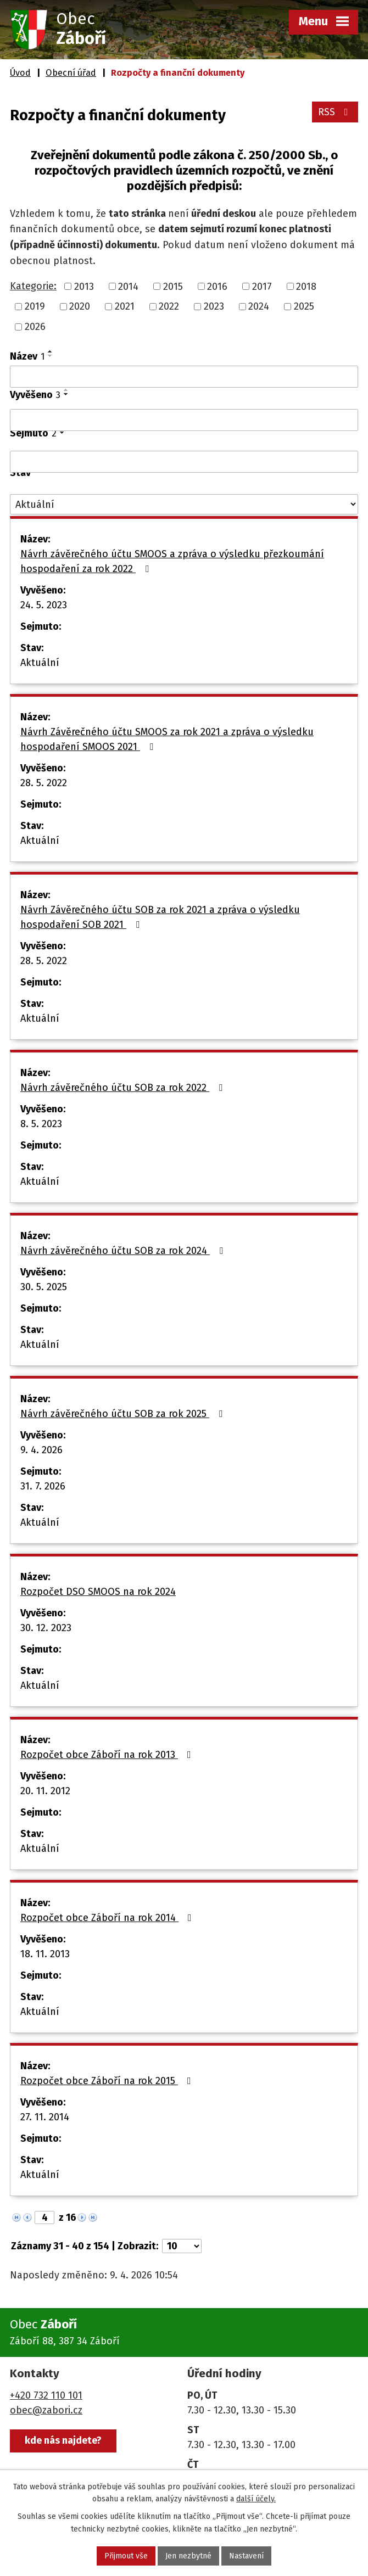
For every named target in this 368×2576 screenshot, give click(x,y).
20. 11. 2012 (45, 1791)
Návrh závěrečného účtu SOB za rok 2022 (123, 1088)
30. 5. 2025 (43, 1287)
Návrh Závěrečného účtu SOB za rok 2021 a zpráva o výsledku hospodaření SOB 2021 (160, 917)
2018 (306, 286)
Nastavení (246, 2556)
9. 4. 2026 (41, 1450)
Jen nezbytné (188, 2556)
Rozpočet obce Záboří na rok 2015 (108, 2081)
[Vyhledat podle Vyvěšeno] (184, 420)
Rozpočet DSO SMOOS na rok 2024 (98, 1592)
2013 (84, 286)
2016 (217, 286)
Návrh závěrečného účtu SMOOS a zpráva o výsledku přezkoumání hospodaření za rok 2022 (172, 561)
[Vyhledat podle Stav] (184, 504)
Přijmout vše (126, 2556)
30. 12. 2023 (45, 1628)
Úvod (20, 73)
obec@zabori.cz (46, 2410)
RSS (335, 112)
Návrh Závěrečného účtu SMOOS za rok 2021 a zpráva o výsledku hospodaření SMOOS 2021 (167, 739)
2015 (173, 286)
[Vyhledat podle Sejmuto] (184, 462)
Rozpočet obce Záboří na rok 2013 (108, 1755)
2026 (35, 327)
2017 (262, 286)
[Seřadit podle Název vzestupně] (50, 351)
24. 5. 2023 (43, 605)
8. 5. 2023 (41, 1124)
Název (27, 356)
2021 (125, 306)
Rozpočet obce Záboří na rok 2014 (108, 1918)
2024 (258, 306)
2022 (169, 306)
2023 (214, 306)
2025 (304, 306)
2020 (79, 306)
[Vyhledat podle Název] (184, 377)
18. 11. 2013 (45, 1954)
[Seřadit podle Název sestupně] (50, 356)
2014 (128, 286)
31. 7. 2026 (42, 1486)
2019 (35, 306)
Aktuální (39, 663)
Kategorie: (33, 286)
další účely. (256, 2499)
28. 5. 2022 (43, 783)
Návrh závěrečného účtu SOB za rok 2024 (123, 1251)
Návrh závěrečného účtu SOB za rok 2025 (123, 1414)
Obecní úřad (71, 73)
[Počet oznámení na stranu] (182, 2246)
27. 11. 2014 (44, 2117)
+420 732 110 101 (46, 2395)
